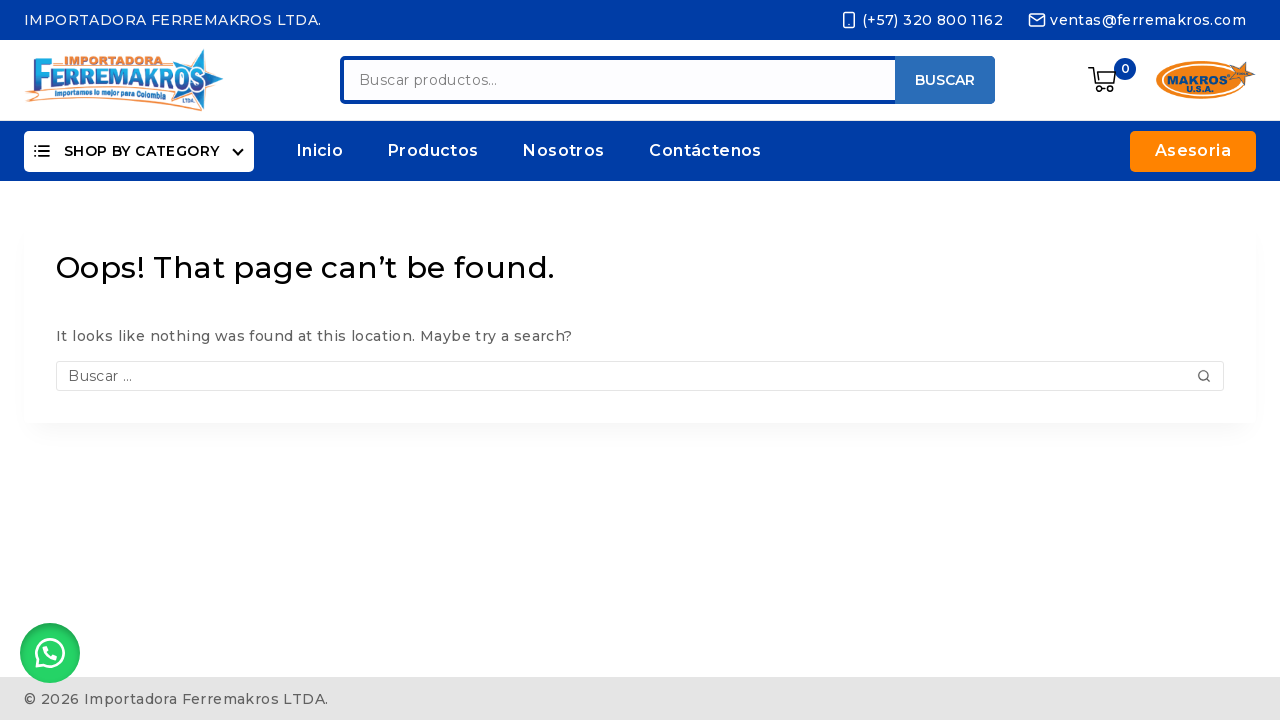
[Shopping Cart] (1112, 80)
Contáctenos (705, 150)
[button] (50, 650)
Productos (433, 150)
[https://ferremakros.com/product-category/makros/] (1206, 80)
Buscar (945, 80)
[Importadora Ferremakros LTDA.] (124, 79)
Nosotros (563, 150)
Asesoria (1193, 150)
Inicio (320, 150)
